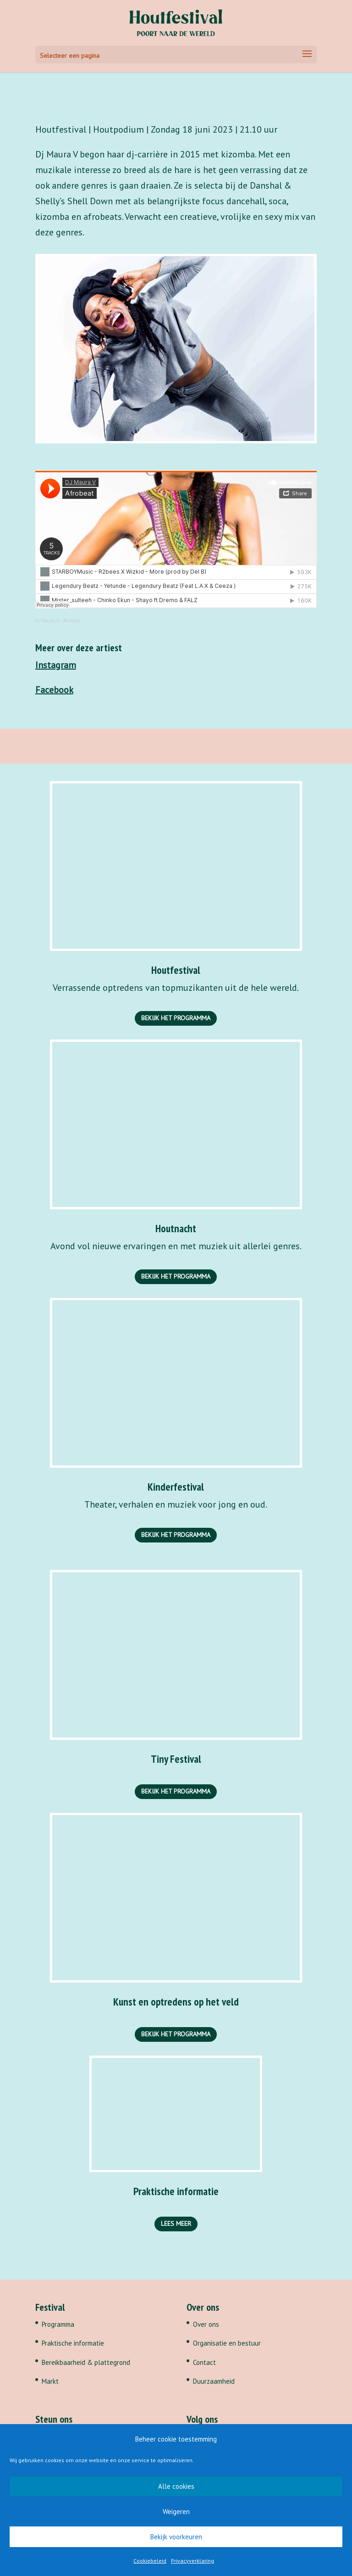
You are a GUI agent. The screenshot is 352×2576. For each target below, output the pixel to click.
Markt (50, 2381)
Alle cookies (176, 2486)
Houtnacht (175, 1228)
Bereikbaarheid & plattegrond (86, 2362)
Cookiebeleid (149, 2560)
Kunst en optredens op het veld (176, 2001)
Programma (58, 2324)
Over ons (206, 2324)
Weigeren (176, 2511)
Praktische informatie (176, 2191)
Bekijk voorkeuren (176, 2536)
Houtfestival (175, 970)
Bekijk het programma (175, 1018)
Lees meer (176, 2223)
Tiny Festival (176, 1759)
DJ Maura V (47, 620)
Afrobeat (71, 620)
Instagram (55, 665)
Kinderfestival (176, 1486)
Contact (204, 2362)
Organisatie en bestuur (227, 2343)
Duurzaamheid (214, 2381)
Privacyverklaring (192, 2560)
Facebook (54, 690)
